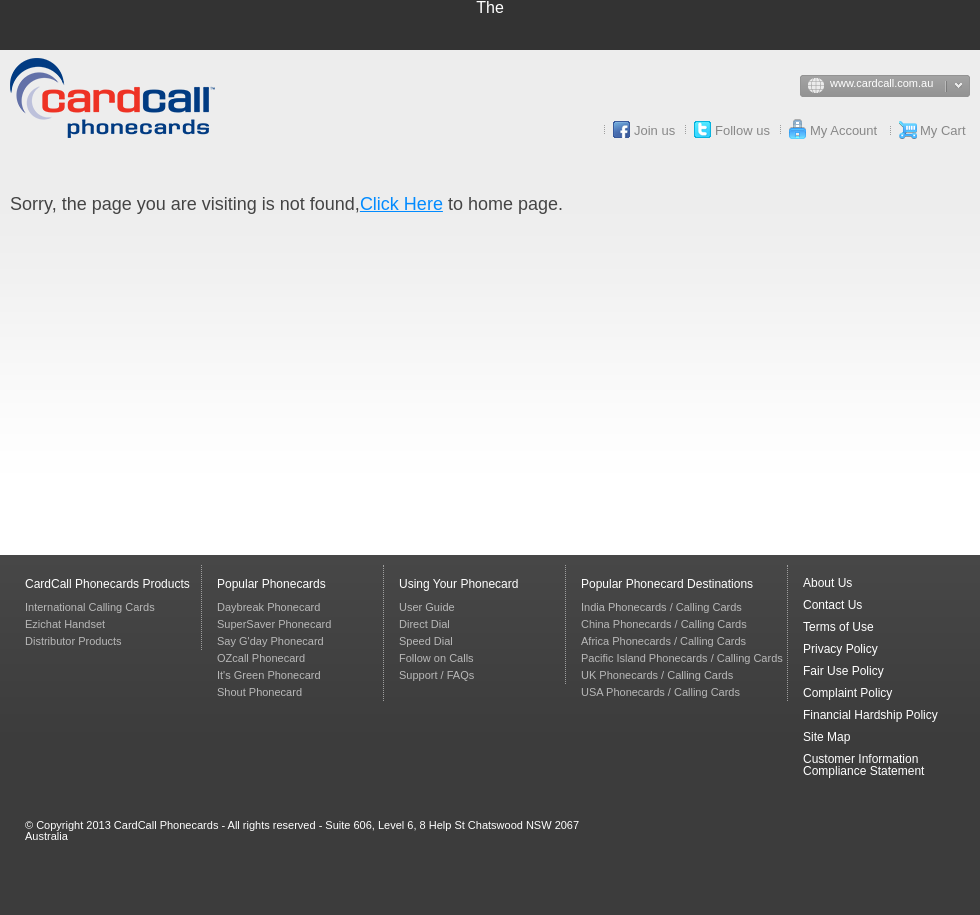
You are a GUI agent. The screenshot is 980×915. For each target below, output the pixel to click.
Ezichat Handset (65, 624)
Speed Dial (426, 641)
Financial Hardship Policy (870, 715)
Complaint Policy (847, 693)
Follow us (742, 130)
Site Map (826, 737)
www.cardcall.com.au (900, 87)
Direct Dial (424, 624)
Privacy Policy (840, 649)
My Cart (943, 130)
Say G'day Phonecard (270, 641)
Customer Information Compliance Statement (863, 765)
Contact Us (832, 605)
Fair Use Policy (843, 671)
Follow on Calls (436, 658)
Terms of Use (838, 627)
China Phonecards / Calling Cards (664, 624)
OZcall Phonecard (261, 658)
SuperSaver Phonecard (274, 624)
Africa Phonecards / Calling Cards (663, 641)
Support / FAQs (436, 675)
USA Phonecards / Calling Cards (660, 692)
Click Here (401, 204)
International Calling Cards (90, 607)
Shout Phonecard (259, 692)
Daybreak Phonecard (268, 607)
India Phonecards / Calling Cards (661, 607)
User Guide (427, 607)
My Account (843, 130)
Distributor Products (73, 641)
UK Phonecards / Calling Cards (657, 675)
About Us (827, 583)
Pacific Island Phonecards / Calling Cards (682, 658)
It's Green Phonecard (269, 675)
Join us (654, 130)
